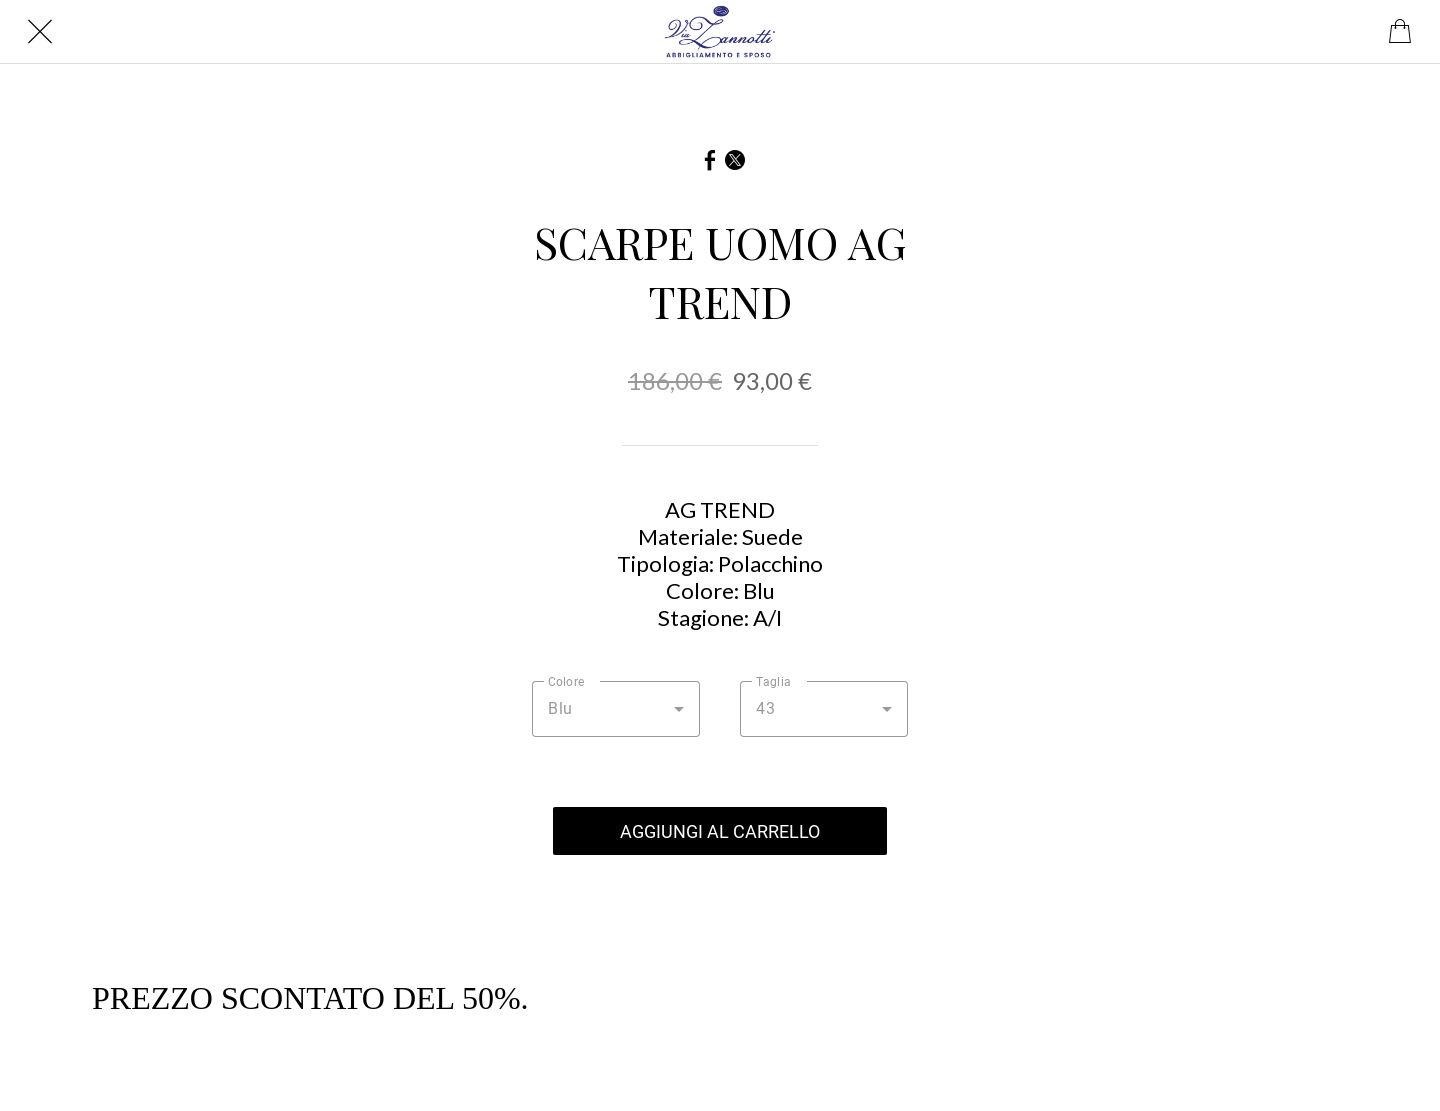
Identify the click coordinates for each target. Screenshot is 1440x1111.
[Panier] (1400, 32)
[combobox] (616, 709)
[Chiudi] (40, 32)
